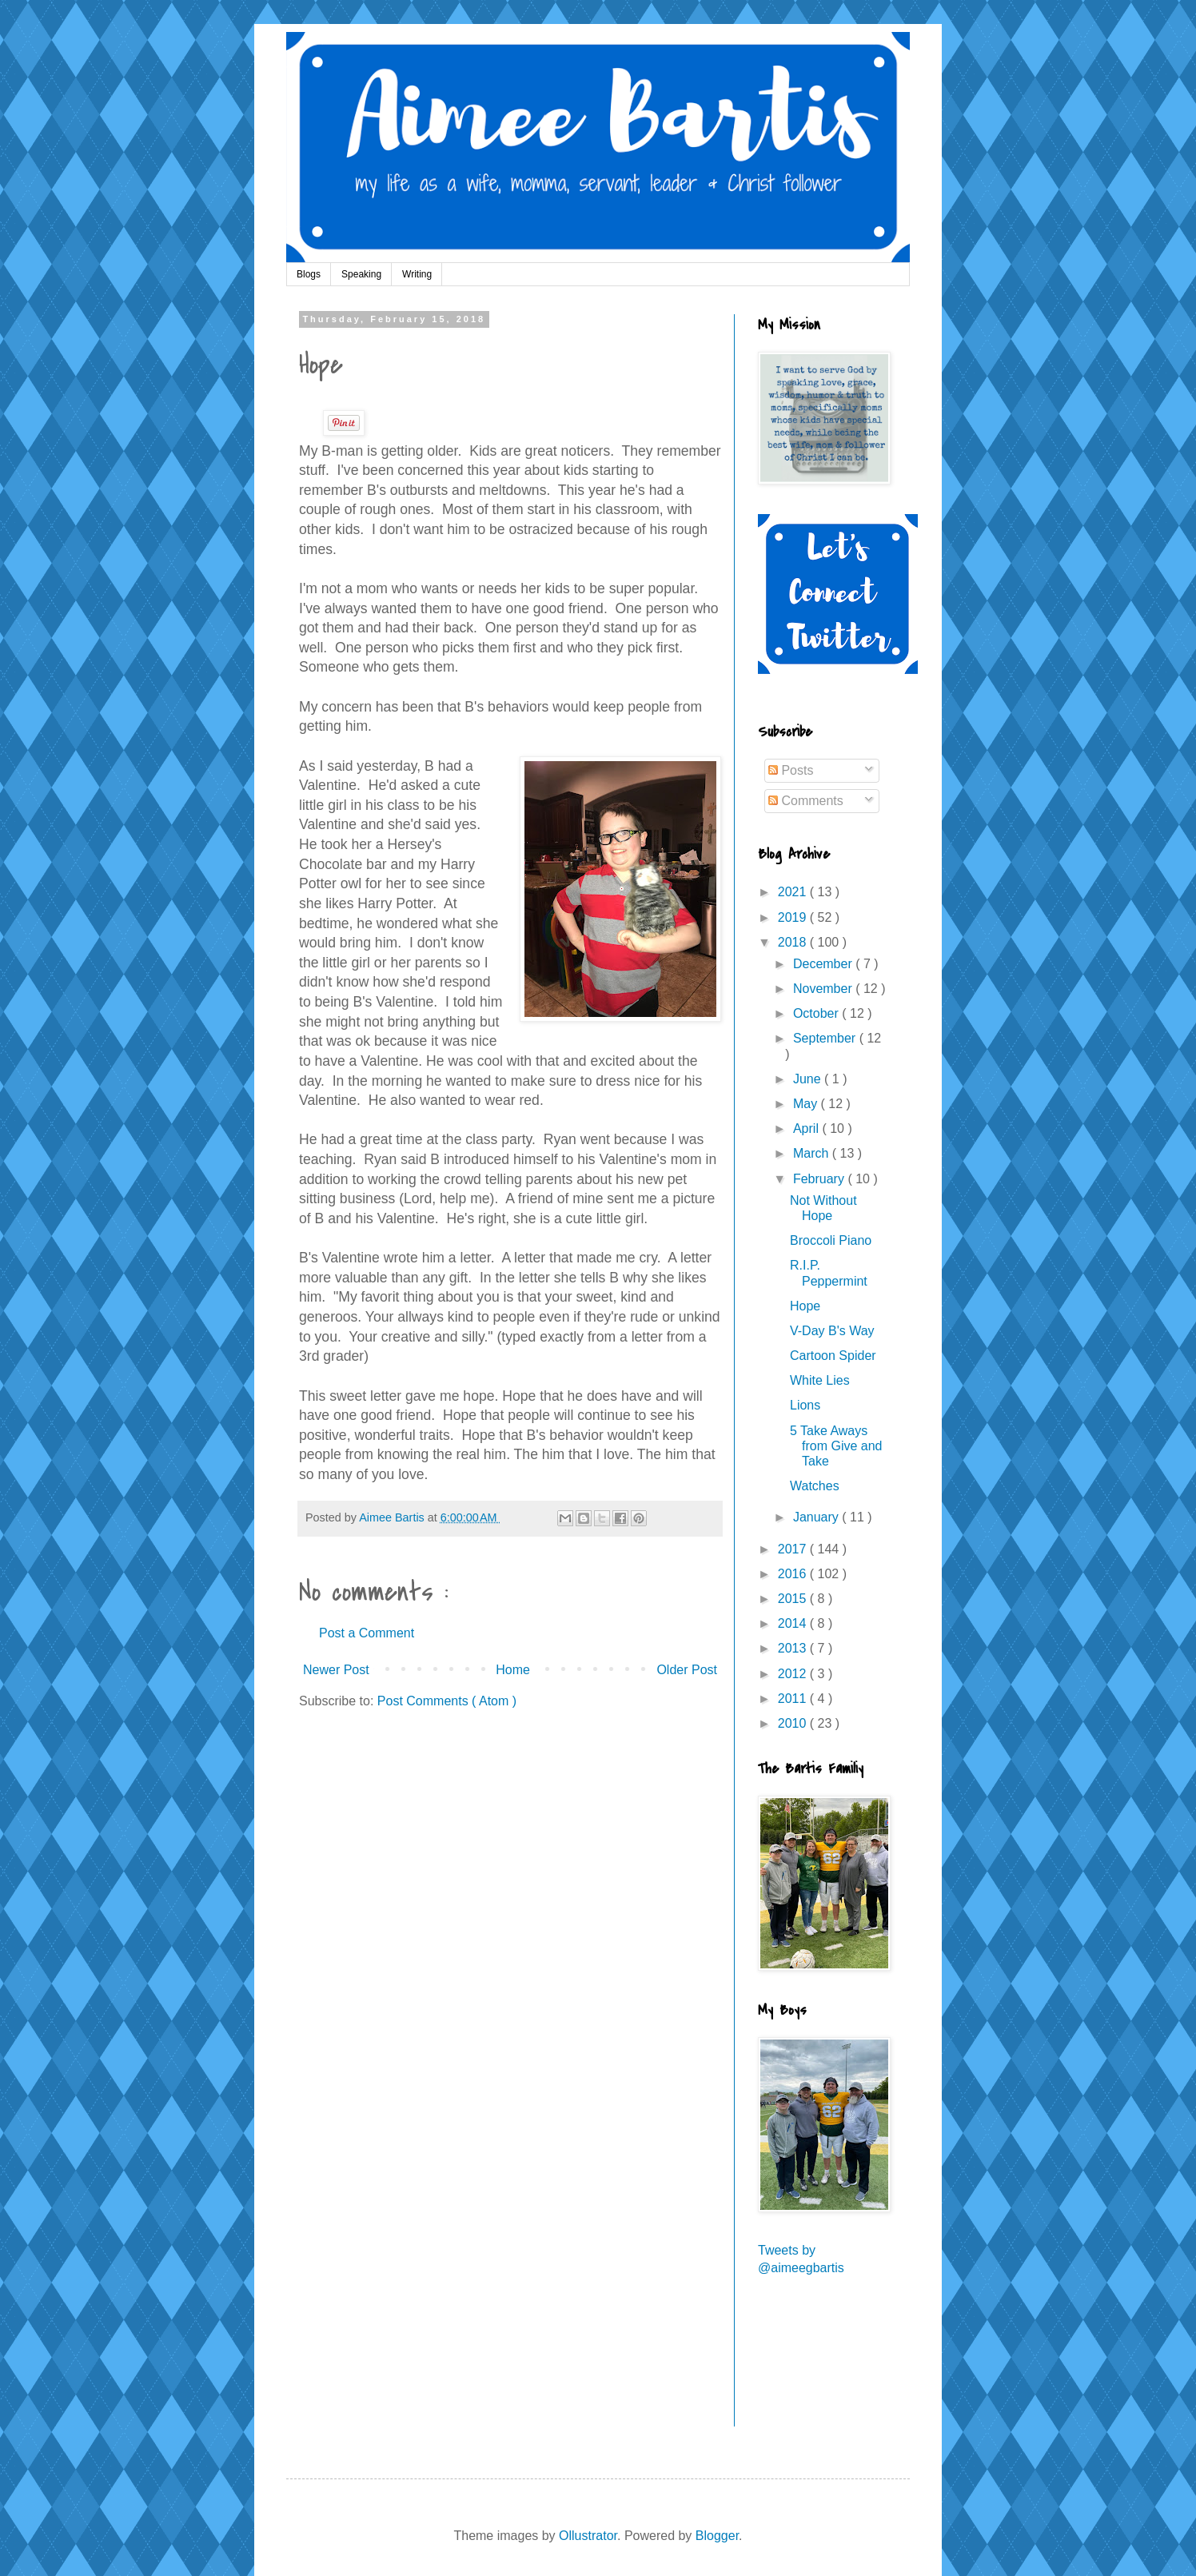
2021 (794, 892)
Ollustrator (588, 2535)
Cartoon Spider (833, 1355)
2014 (794, 1623)
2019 (794, 917)
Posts (790, 770)
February (820, 1179)
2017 (794, 1549)
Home (513, 1670)
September (826, 1038)
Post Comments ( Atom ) (446, 1701)
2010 (794, 1723)
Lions (805, 1405)
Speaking (361, 274)
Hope (805, 1306)
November (824, 988)
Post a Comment (366, 1633)
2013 (794, 1648)
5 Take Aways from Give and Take (836, 1446)
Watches (814, 1486)
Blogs (309, 274)
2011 (794, 1698)
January (817, 1517)
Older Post (686, 1670)
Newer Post (336, 1670)
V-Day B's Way (832, 1331)
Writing (417, 274)
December (824, 964)
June (808, 1079)
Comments (805, 800)
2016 (794, 1574)
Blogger (717, 2535)
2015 (794, 1598)
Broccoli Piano (830, 1240)
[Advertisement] (830, 2362)
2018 (794, 942)
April (807, 1128)
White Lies (820, 1380)
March (812, 1153)
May (807, 1104)
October (817, 1013)
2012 (794, 1674)
